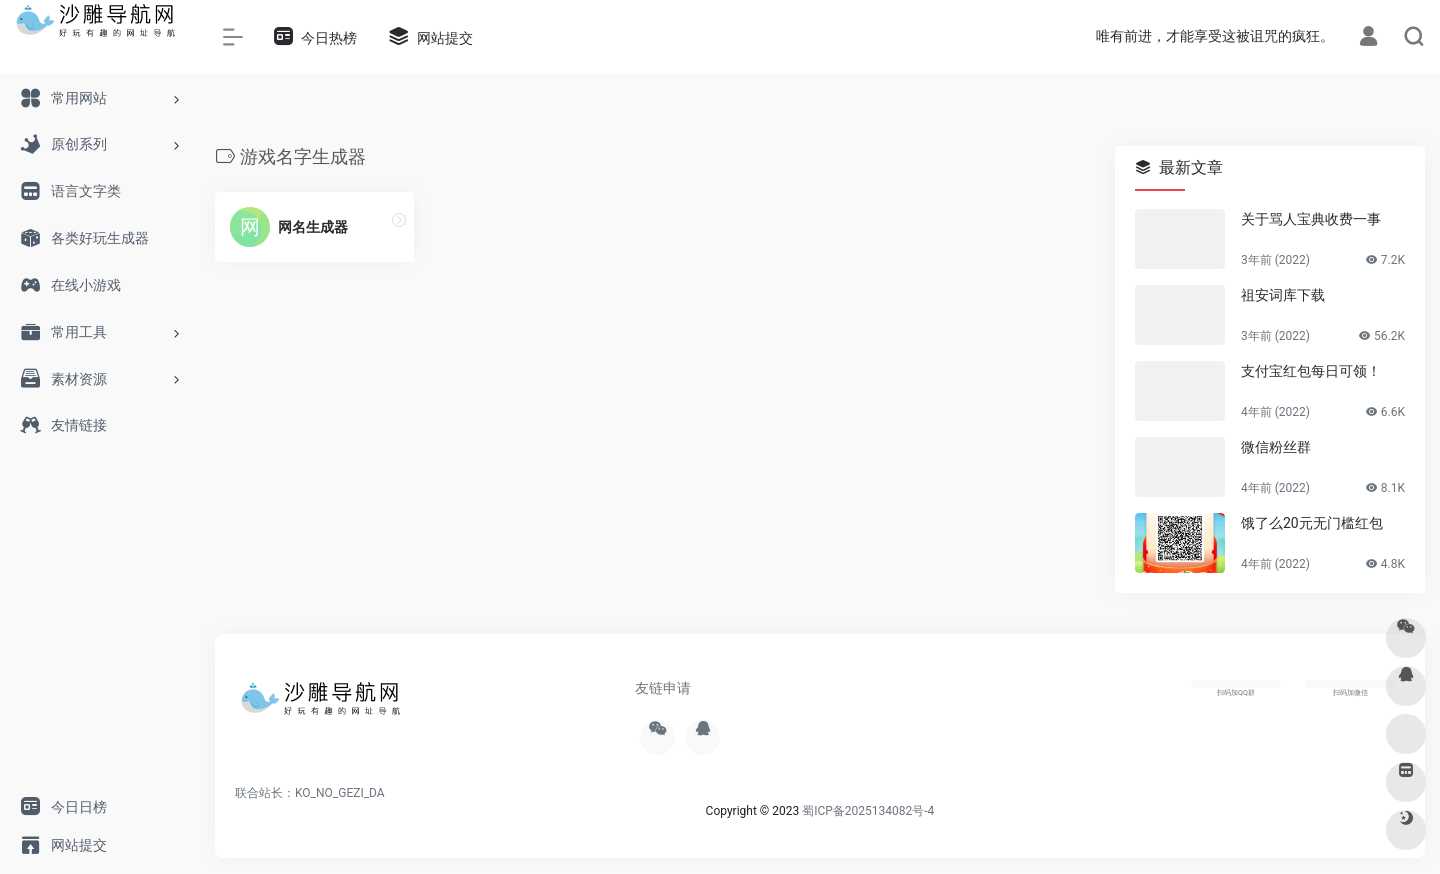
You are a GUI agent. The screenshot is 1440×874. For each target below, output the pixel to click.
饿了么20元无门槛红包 (1312, 523)
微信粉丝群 (1276, 447)
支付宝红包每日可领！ (1311, 371)
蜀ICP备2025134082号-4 (868, 811)
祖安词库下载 (1283, 295)
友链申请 (663, 688)
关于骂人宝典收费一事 (1311, 219)
